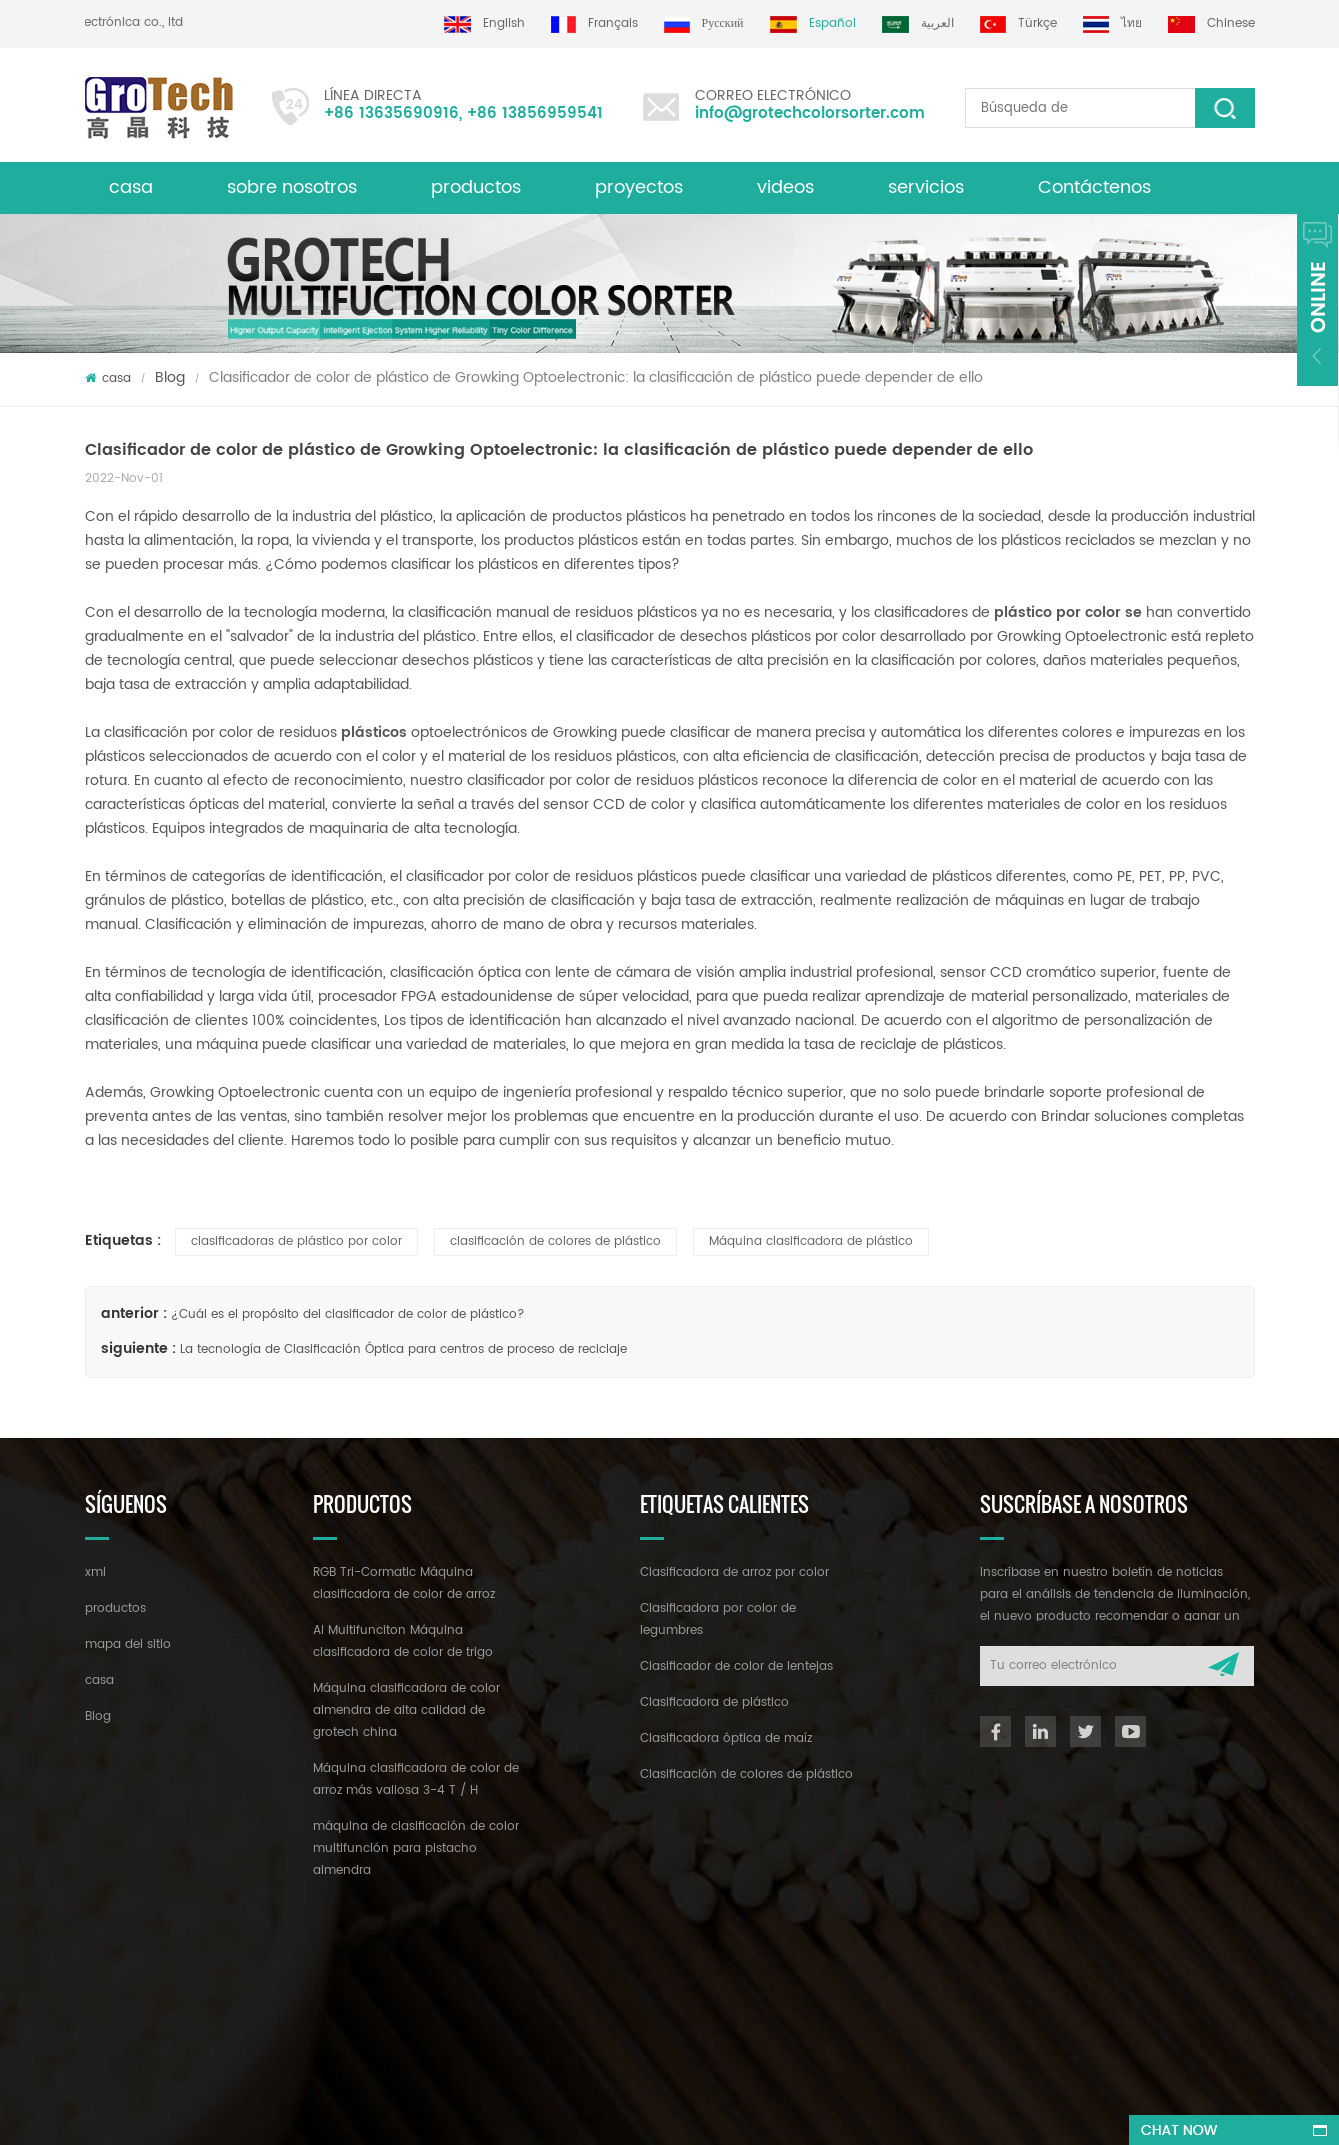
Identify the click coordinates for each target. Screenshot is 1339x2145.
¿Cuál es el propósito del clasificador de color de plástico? (348, 1314)
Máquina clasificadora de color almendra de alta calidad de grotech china (406, 1710)
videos (785, 187)
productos (115, 1608)
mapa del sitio (128, 1644)
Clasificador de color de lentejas (736, 1666)
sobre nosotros (292, 187)
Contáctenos (1094, 187)
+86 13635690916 (391, 113)
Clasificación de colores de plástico (746, 1774)
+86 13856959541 (535, 113)
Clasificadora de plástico (714, 1702)
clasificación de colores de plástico (555, 1241)
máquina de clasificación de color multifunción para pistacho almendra (416, 1848)
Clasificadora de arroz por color (734, 1572)
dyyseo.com (690, 2111)
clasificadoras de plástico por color (296, 1241)
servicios (926, 187)
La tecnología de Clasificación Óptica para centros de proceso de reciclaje (403, 1349)
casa (131, 187)
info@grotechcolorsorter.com (810, 113)
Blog (170, 377)
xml (95, 1572)
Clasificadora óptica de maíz (726, 1738)
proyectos (639, 187)
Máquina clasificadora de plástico (811, 1241)
